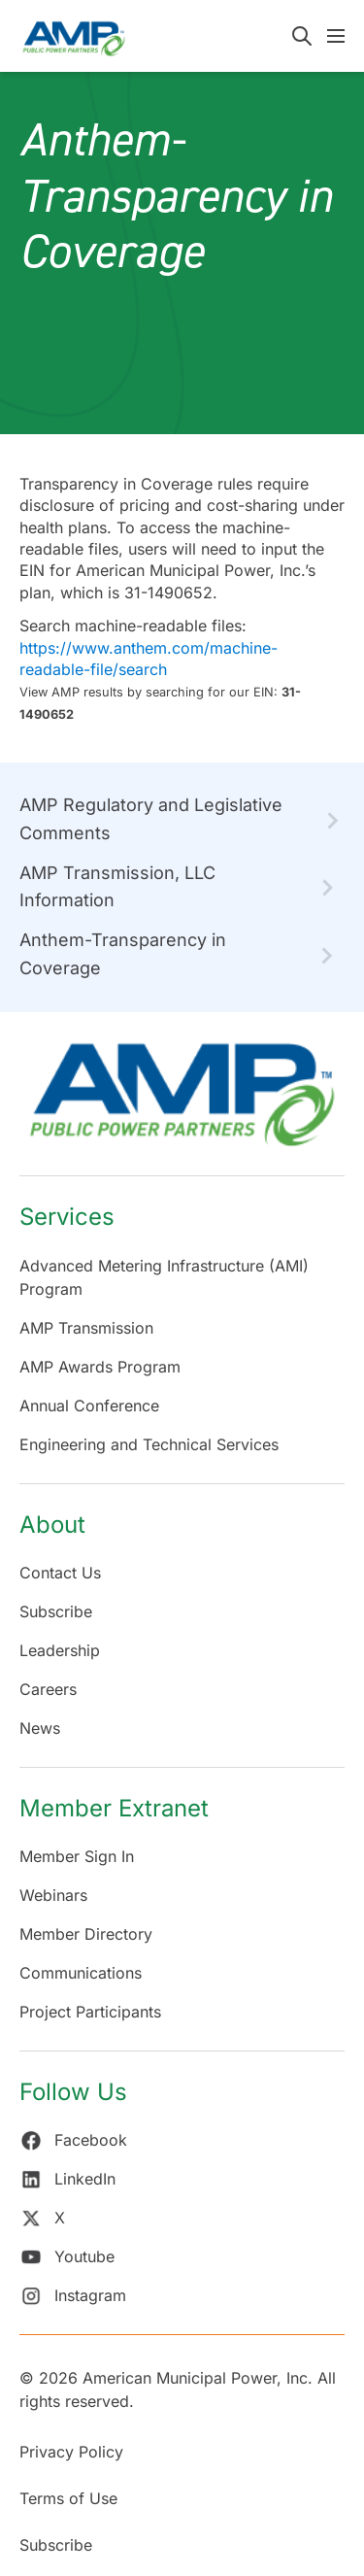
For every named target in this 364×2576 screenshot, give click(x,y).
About (52, 1524)
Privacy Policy (71, 2451)
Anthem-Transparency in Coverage (122, 954)
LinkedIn (67, 2178)
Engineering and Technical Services (149, 1444)
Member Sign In (76, 1856)
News (39, 1728)
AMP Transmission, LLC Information (117, 887)
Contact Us (60, 1572)
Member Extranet (114, 1808)
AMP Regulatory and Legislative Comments (150, 819)
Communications (80, 1973)
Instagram (72, 2295)
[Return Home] (182, 1104)
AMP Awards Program (100, 1366)
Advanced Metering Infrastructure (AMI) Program (164, 1277)
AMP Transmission (86, 1328)
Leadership (59, 1650)
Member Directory (85, 1934)
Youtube (67, 2256)
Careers (48, 1689)
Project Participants (90, 2011)
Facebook (73, 2140)
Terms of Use (68, 2498)
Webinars (53, 1895)
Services (67, 1217)
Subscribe (55, 1611)
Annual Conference (89, 1405)
